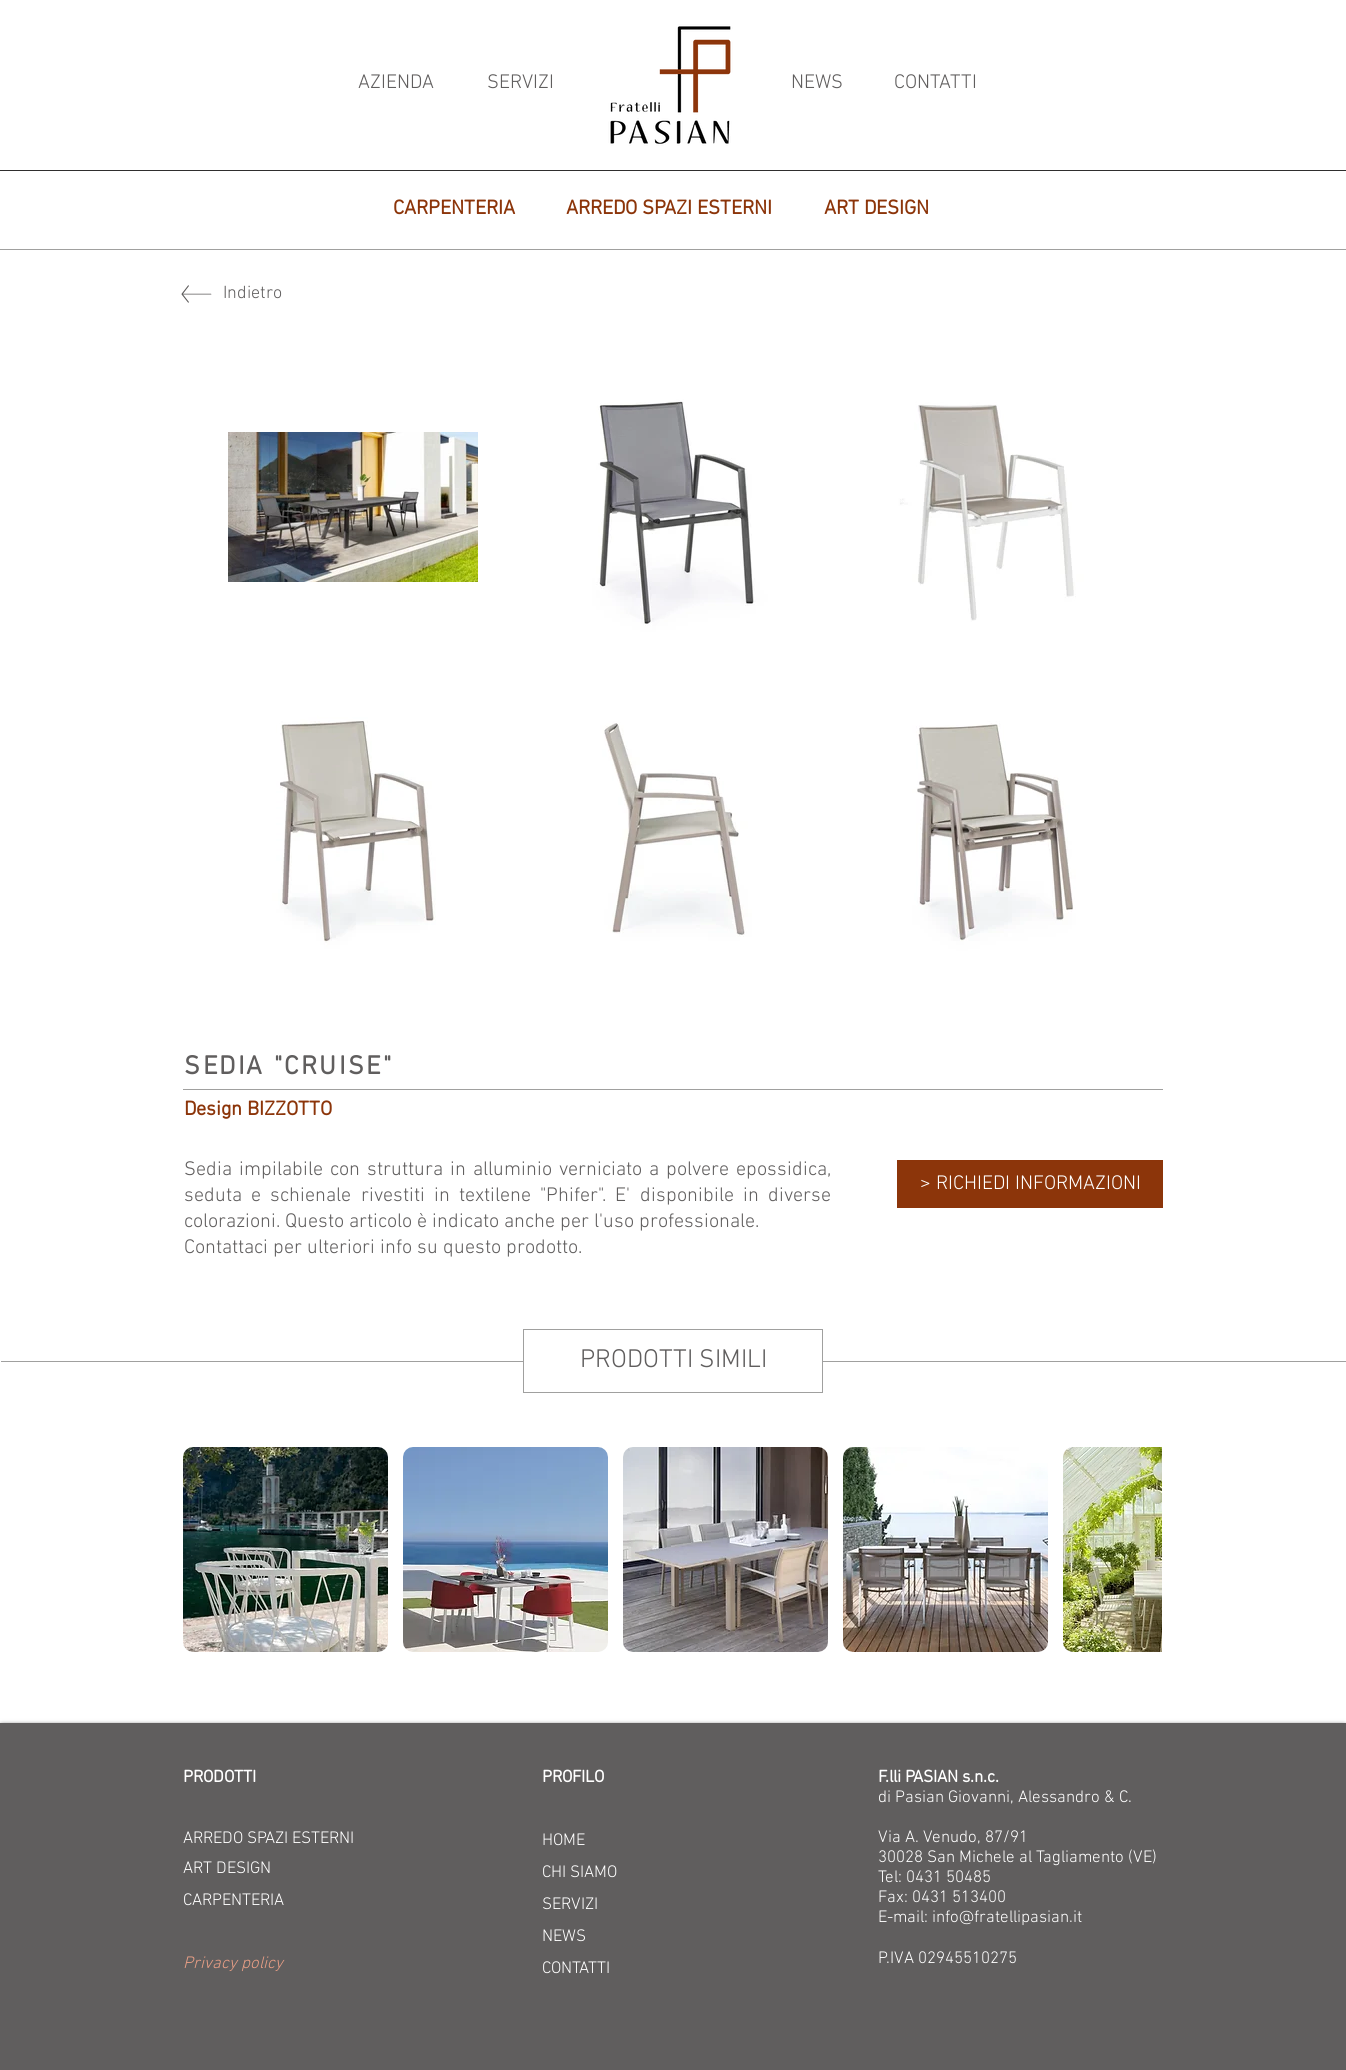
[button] (306, 1965)
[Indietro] (294, 294)
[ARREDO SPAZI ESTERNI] (669, 209)
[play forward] (1137, 1549)
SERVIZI (570, 1905)
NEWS (564, 1937)
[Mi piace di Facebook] (327, 1306)
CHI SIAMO (579, 1873)
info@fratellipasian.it (1007, 1918)
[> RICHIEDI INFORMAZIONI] (1030, 1184)
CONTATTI (576, 1969)
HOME (563, 1841)
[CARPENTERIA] (454, 209)
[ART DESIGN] (876, 209)
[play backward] (208, 1549)
